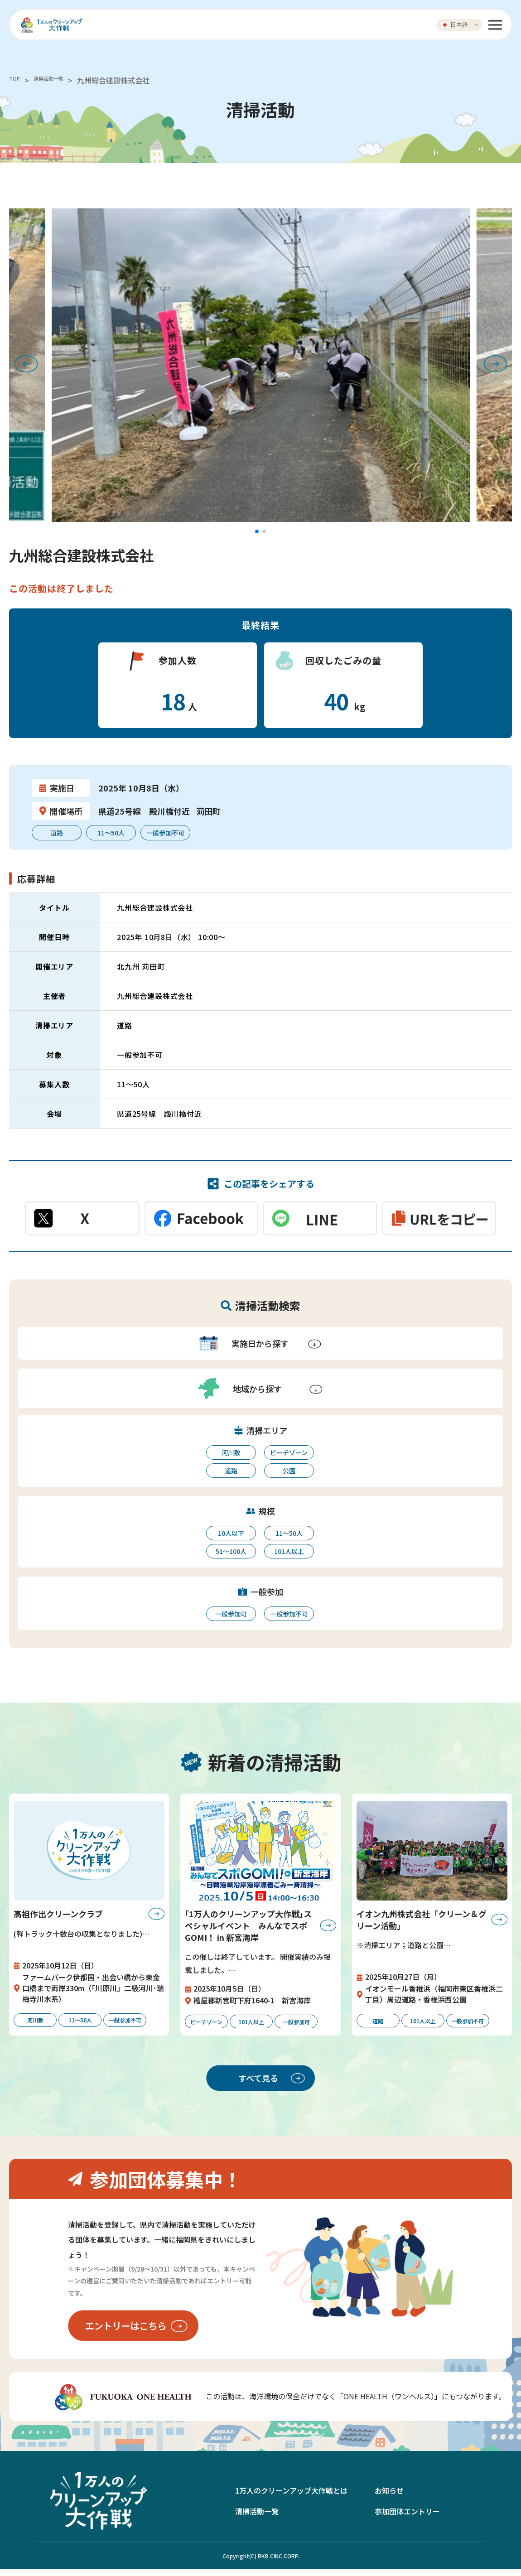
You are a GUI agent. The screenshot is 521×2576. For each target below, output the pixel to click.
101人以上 (289, 1551)
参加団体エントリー (407, 2518)
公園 (289, 1470)
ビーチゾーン (289, 1452)
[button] (257, 531)
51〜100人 (231, 1551)
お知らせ (389, 2497)
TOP (16, 80)
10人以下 (231, 1533)
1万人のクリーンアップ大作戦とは (291, 2497)
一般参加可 (231, 1613)
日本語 (454, 24)
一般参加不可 (289, 1613)
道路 (231, 1470)
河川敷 (231, 1452)
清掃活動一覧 (59, 80)
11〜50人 (289, 1533)
